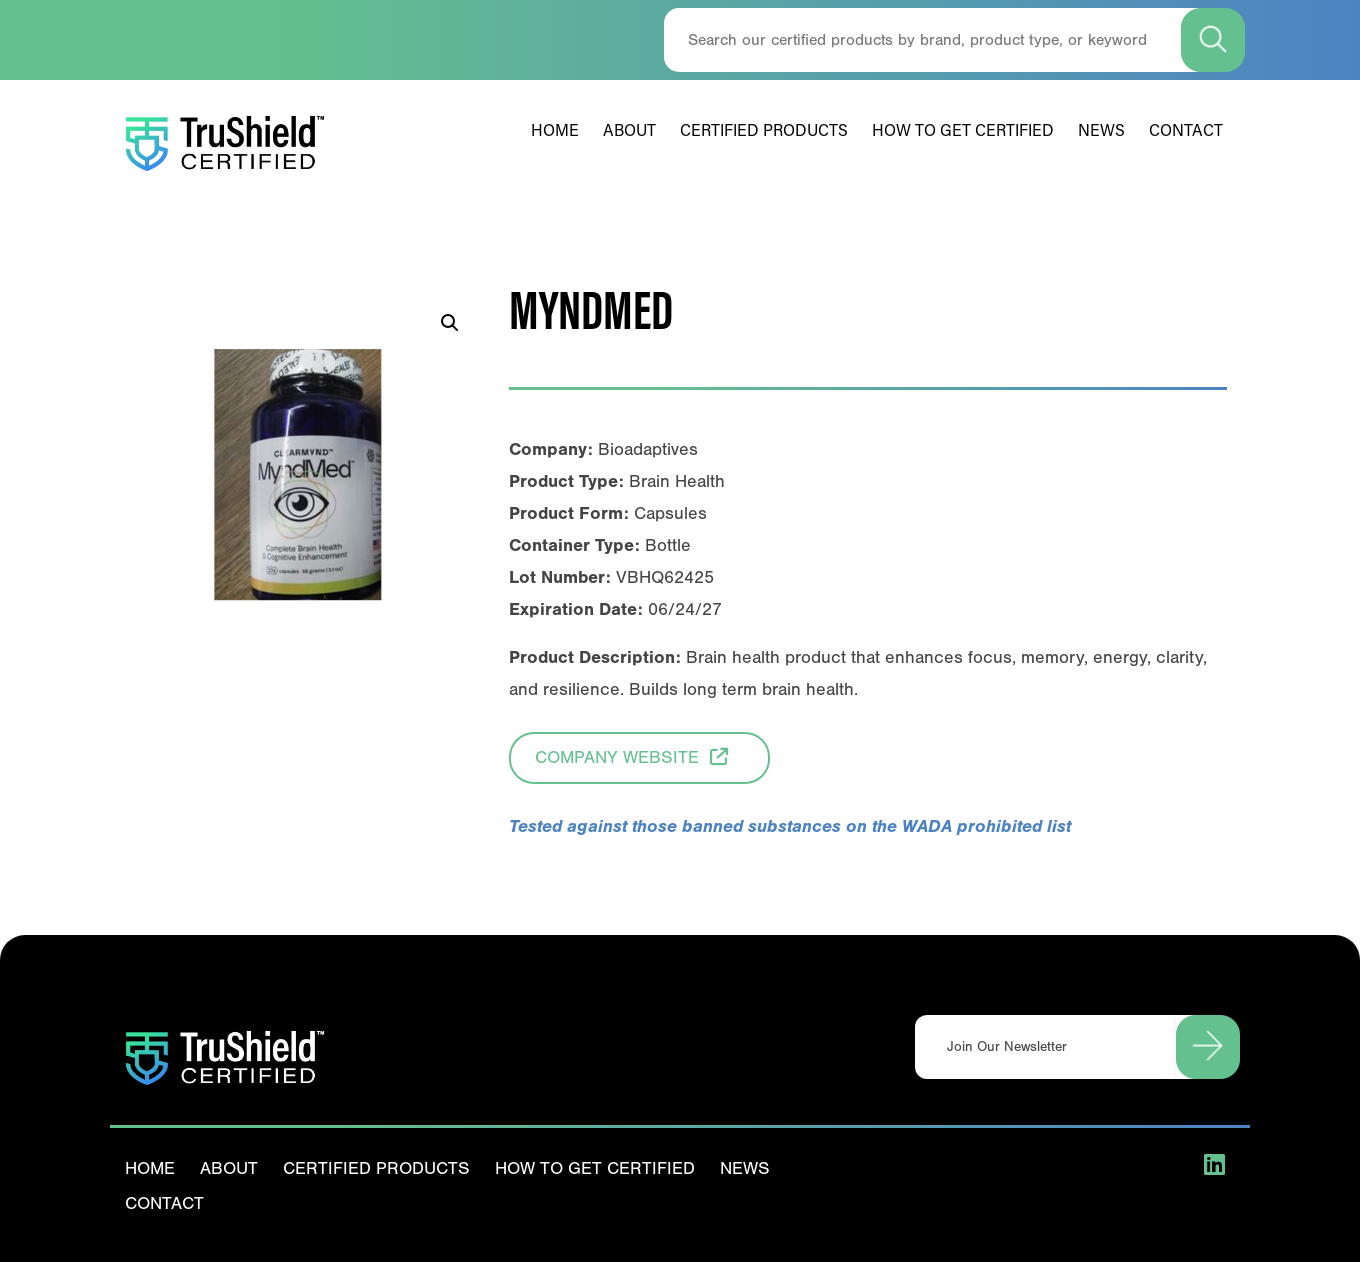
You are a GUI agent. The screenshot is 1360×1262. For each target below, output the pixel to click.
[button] (450, 323)
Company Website (639, 755)
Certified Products (764, 132)
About (629, 132)
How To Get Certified (963, 132)
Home (555, 132)
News (1101, 132)
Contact (1186, 132)
